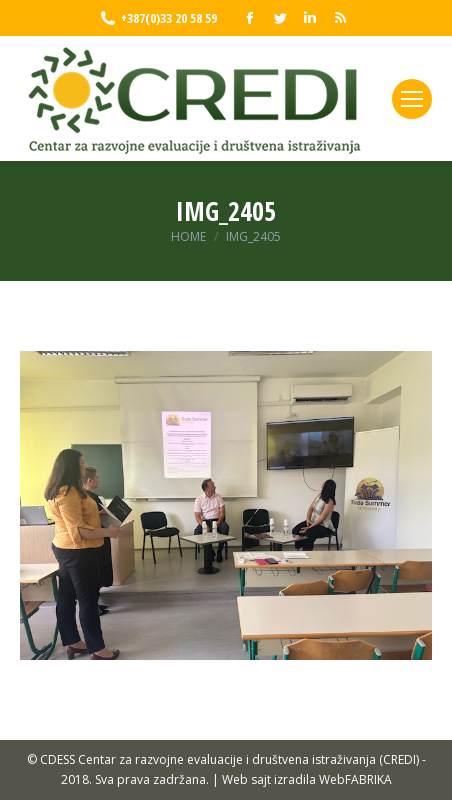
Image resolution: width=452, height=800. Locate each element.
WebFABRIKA (355, 779)
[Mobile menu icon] (412, 99)
